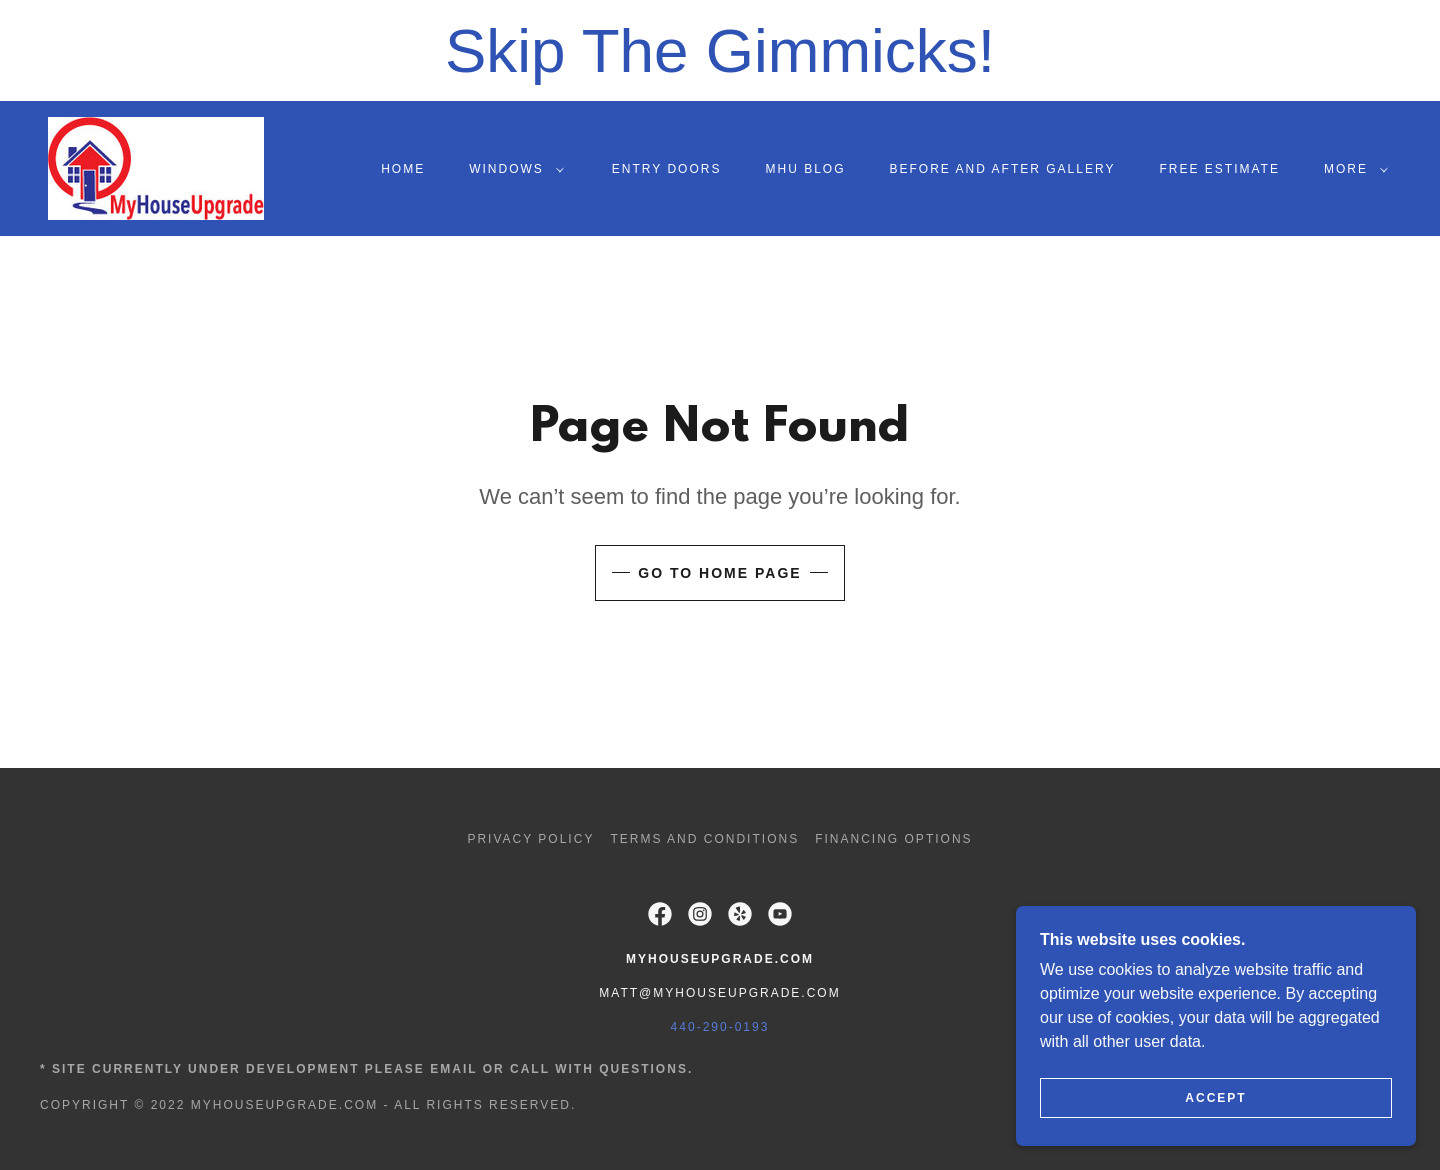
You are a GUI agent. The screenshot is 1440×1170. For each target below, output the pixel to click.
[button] (512, 169)
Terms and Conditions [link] (704, 839)
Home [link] (403, 169)
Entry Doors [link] (667, 169)
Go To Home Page (719, 573)
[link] (156, 167)
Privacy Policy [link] (530, 839)
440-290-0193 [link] (720, 1027)
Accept (1215, 1098)
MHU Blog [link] (805, 169)
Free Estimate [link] (1219, 169)
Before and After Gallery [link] (1003, 169)
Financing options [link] (893, 839)
